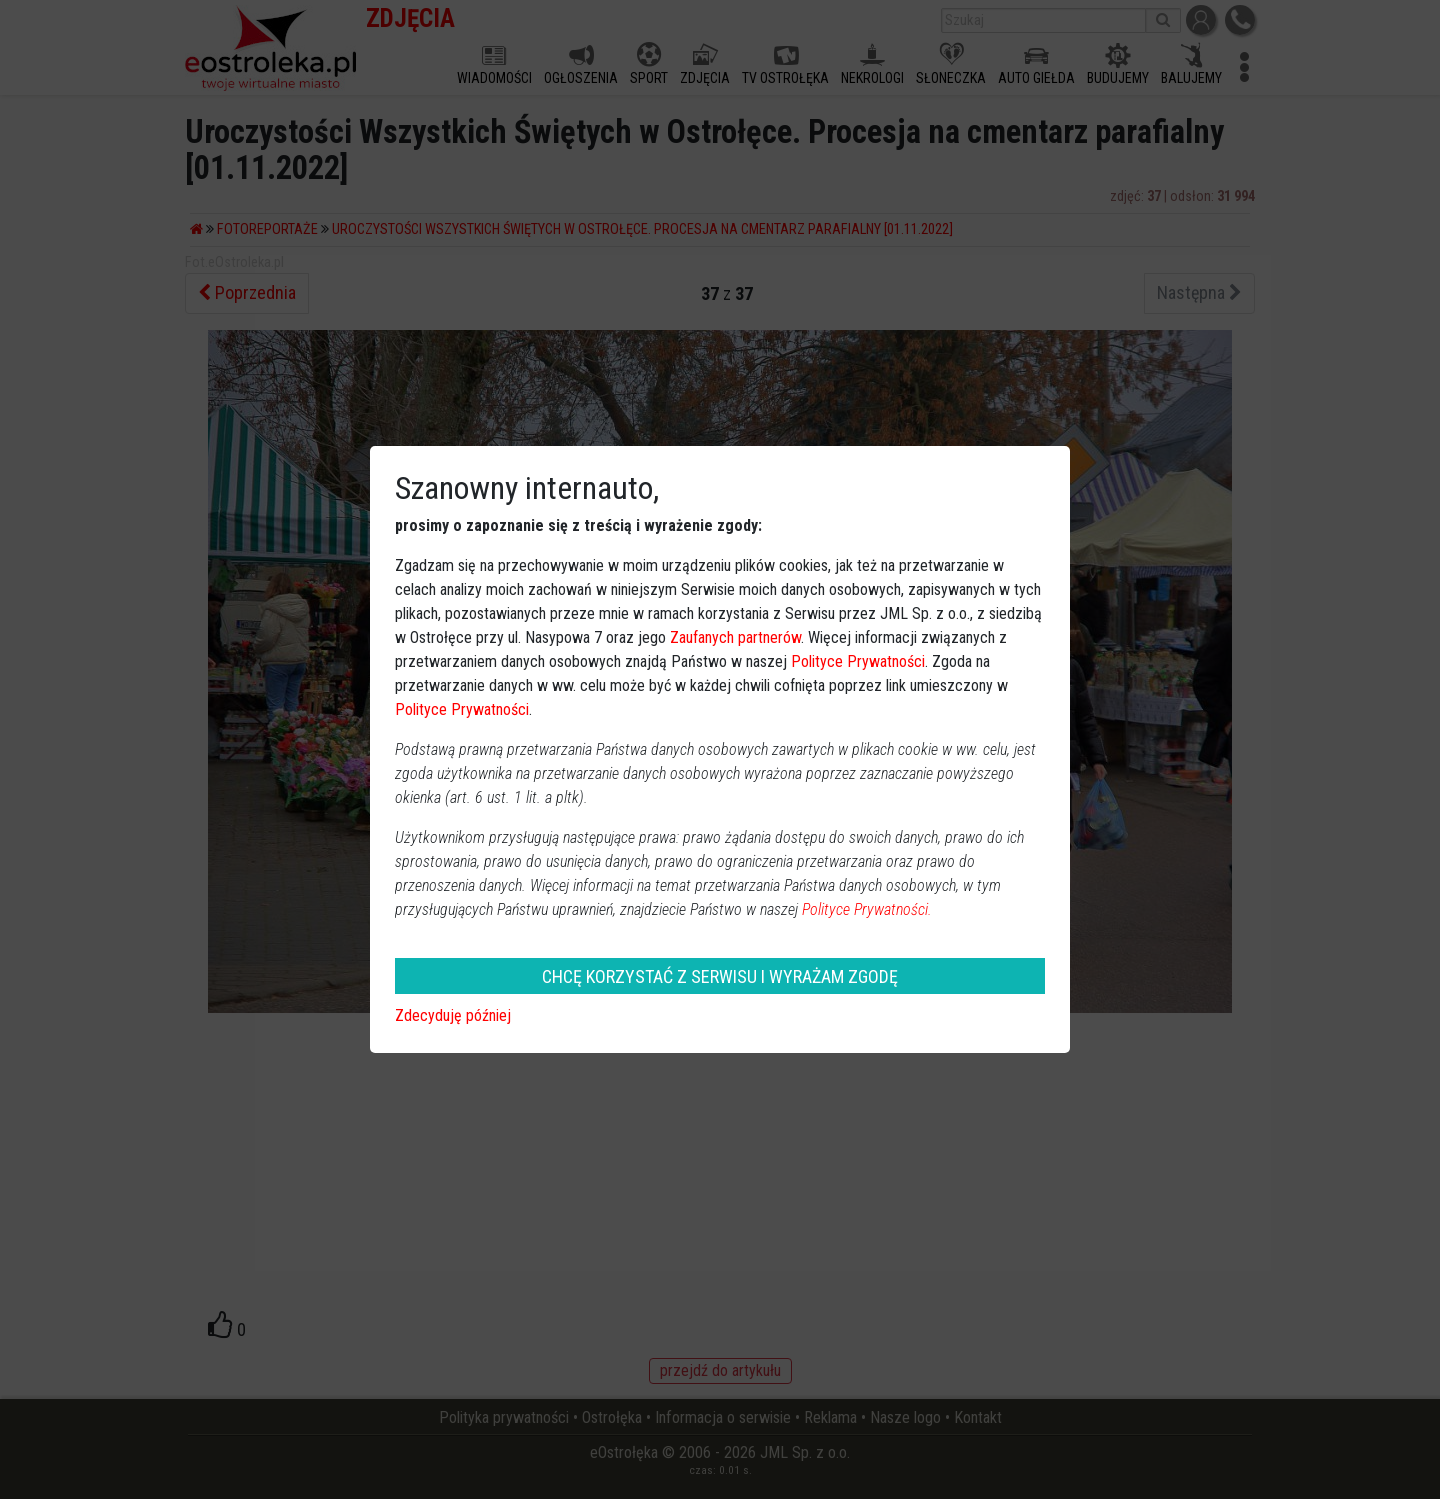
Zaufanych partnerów (735, 637)
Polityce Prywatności (858, 661)
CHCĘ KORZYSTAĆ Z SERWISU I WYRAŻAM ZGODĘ (720, 976)
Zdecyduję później (453, 1015)
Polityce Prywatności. (867, 909)
